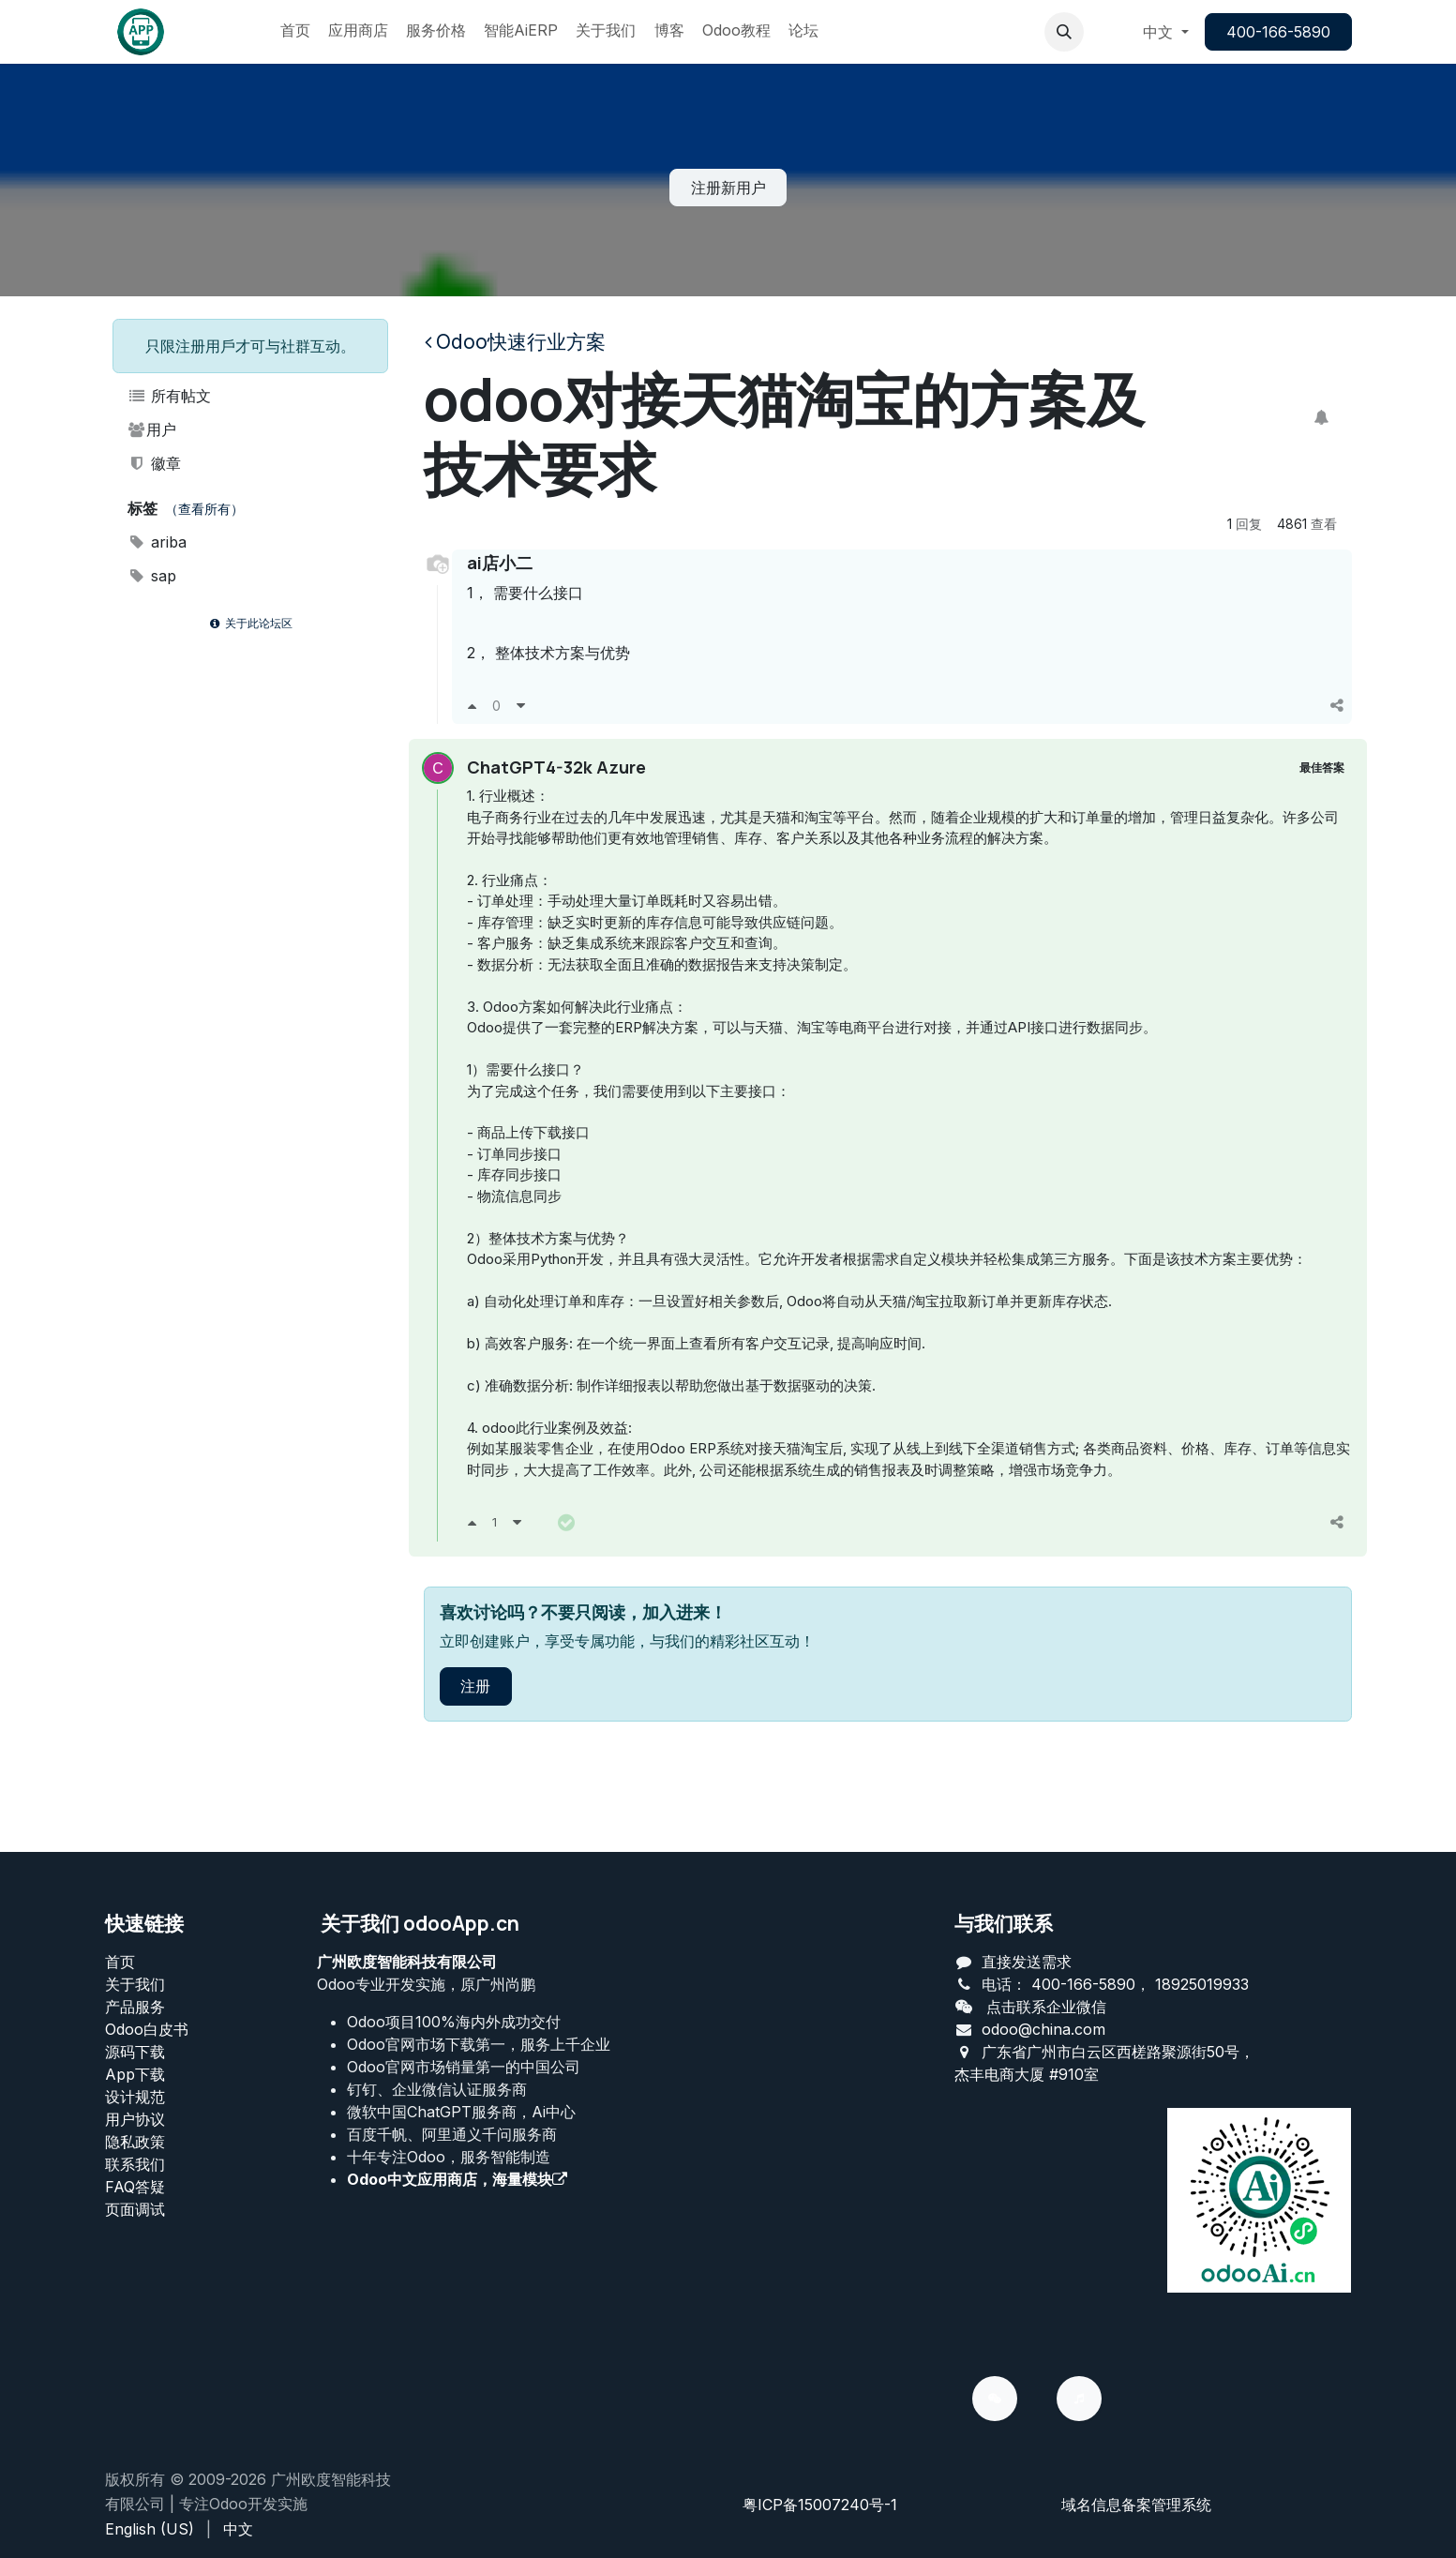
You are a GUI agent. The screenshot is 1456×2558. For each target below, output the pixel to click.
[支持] (472, 705)
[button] (1064, 32)
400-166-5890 (1278, 32)
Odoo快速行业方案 (515, 342)
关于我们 (135, 1984)
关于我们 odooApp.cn (420, 1923)
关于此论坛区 (249, 623)
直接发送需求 (1027, 1961)
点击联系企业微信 (1046, 2006)
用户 (152, 429)
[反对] (520, 705)
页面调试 (135, 2209)
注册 (475, 1756)
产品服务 (135, 2006)
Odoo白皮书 (146, 2029)
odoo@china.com (1043, 2029)
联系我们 (135, 2164)
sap (152, 575)
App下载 (135, 2074)
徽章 (155, 463)
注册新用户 (728, 187)
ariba (158, 542)
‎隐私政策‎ (135, 2141)
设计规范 (135, 2096)
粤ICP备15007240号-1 (820, 2504)
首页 (120, 1961)
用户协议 (135, 2119)
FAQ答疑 (135, 2186)
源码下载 (135, 2051)
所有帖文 (170, 395)
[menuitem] (295, 32)
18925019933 (1202, 1984)
